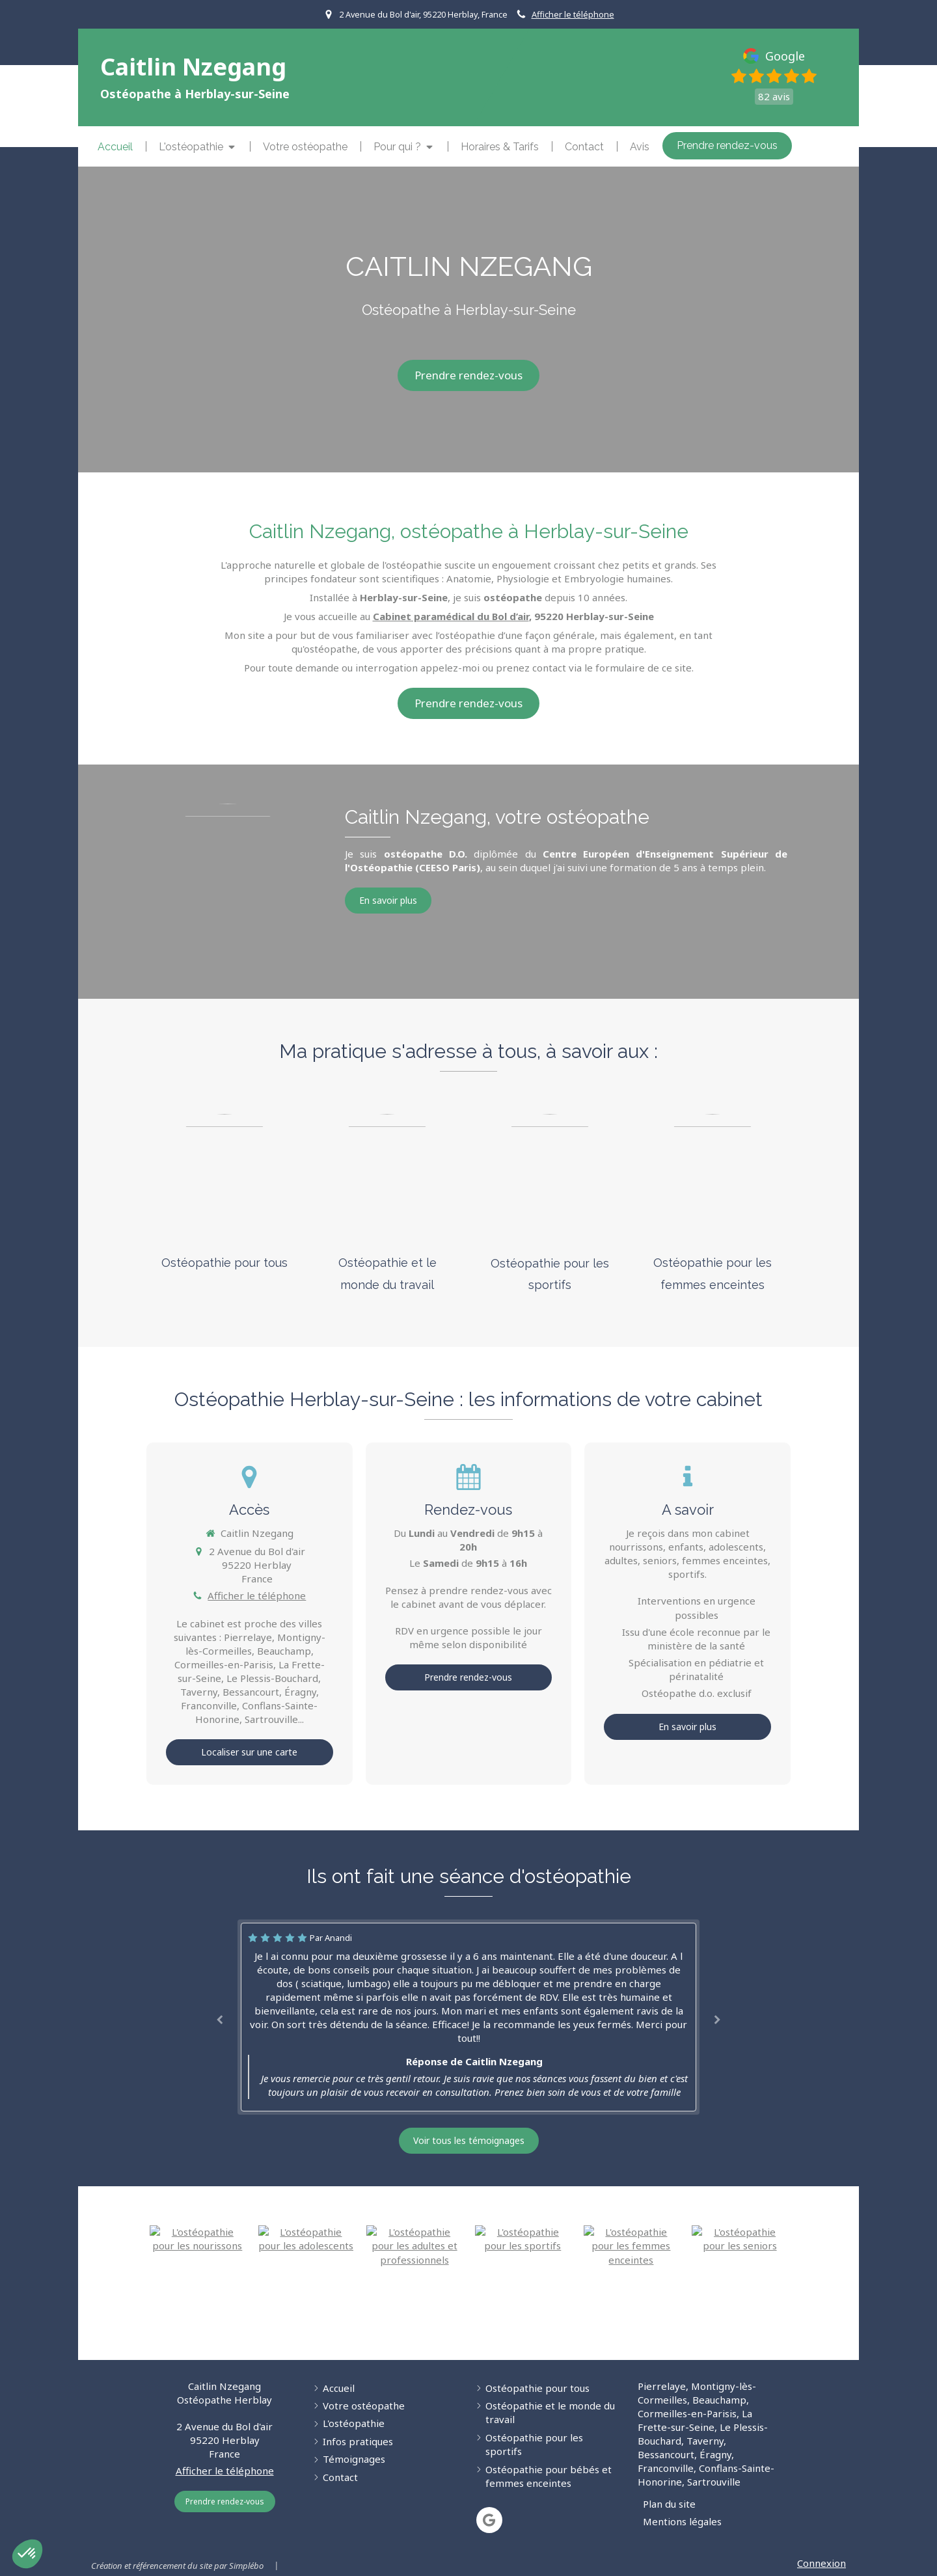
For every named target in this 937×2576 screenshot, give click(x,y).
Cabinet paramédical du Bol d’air (451, 616)
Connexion (821, 2562)
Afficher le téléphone (573, 14)
